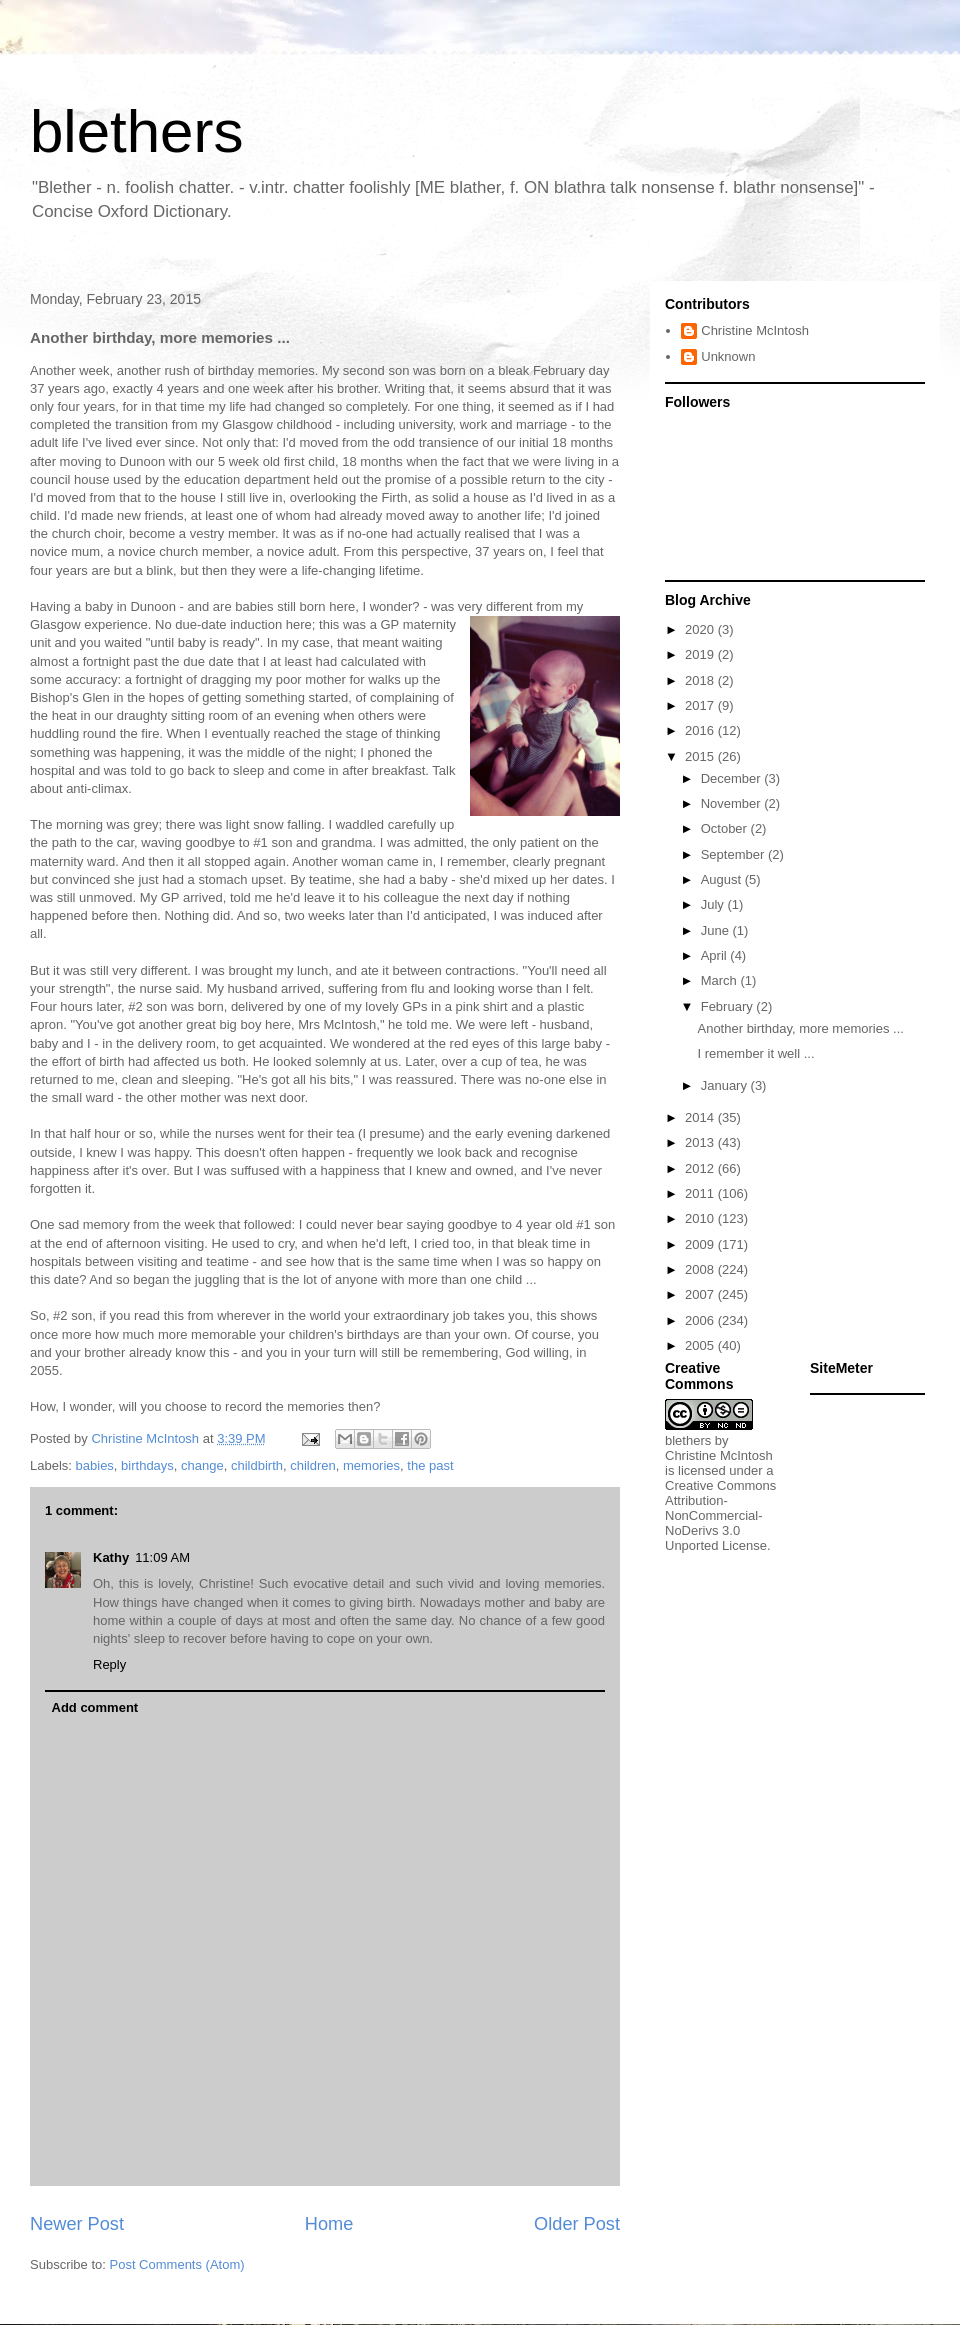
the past (430, 1465)
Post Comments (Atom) (177, 2264)
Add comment (95, 1707)
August (723, 879)
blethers (136, 131)
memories (371, 1465)
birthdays (147, 1465)
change (202, 1465)
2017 (701, 705)
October (726, 828)
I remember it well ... (755, 1053)
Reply (109, 1664)
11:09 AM (162, 1557)
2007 (701, 1294)
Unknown (728, 356)
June (717, 930)
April (716, 955)
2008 (701, 1269)
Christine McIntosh (755, 330)
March (721, 980)
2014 (701, 1117)
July (714, 904)
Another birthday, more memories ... (800, 1028)
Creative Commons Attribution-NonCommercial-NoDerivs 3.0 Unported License (720, 1515)
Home (329, 2224)
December (733, 778)
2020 (701, 629)
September (734, 854)
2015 (701, 756)
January (726, 1085)
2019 (701, 654)
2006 (701, 1320)
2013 (701, 1142)
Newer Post (77, 2224)
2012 (701, 1168)
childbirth (257, 1465)
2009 (701, 1244)
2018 (701, 680)
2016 (701, 730)
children (313, 1465)
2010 (701, 1218)
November (733, 803)
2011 (701, 1193)
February (729, 1006)
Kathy (111, 1557)
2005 (701, 1345)
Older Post (577, 2224)
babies (95, 1465)
